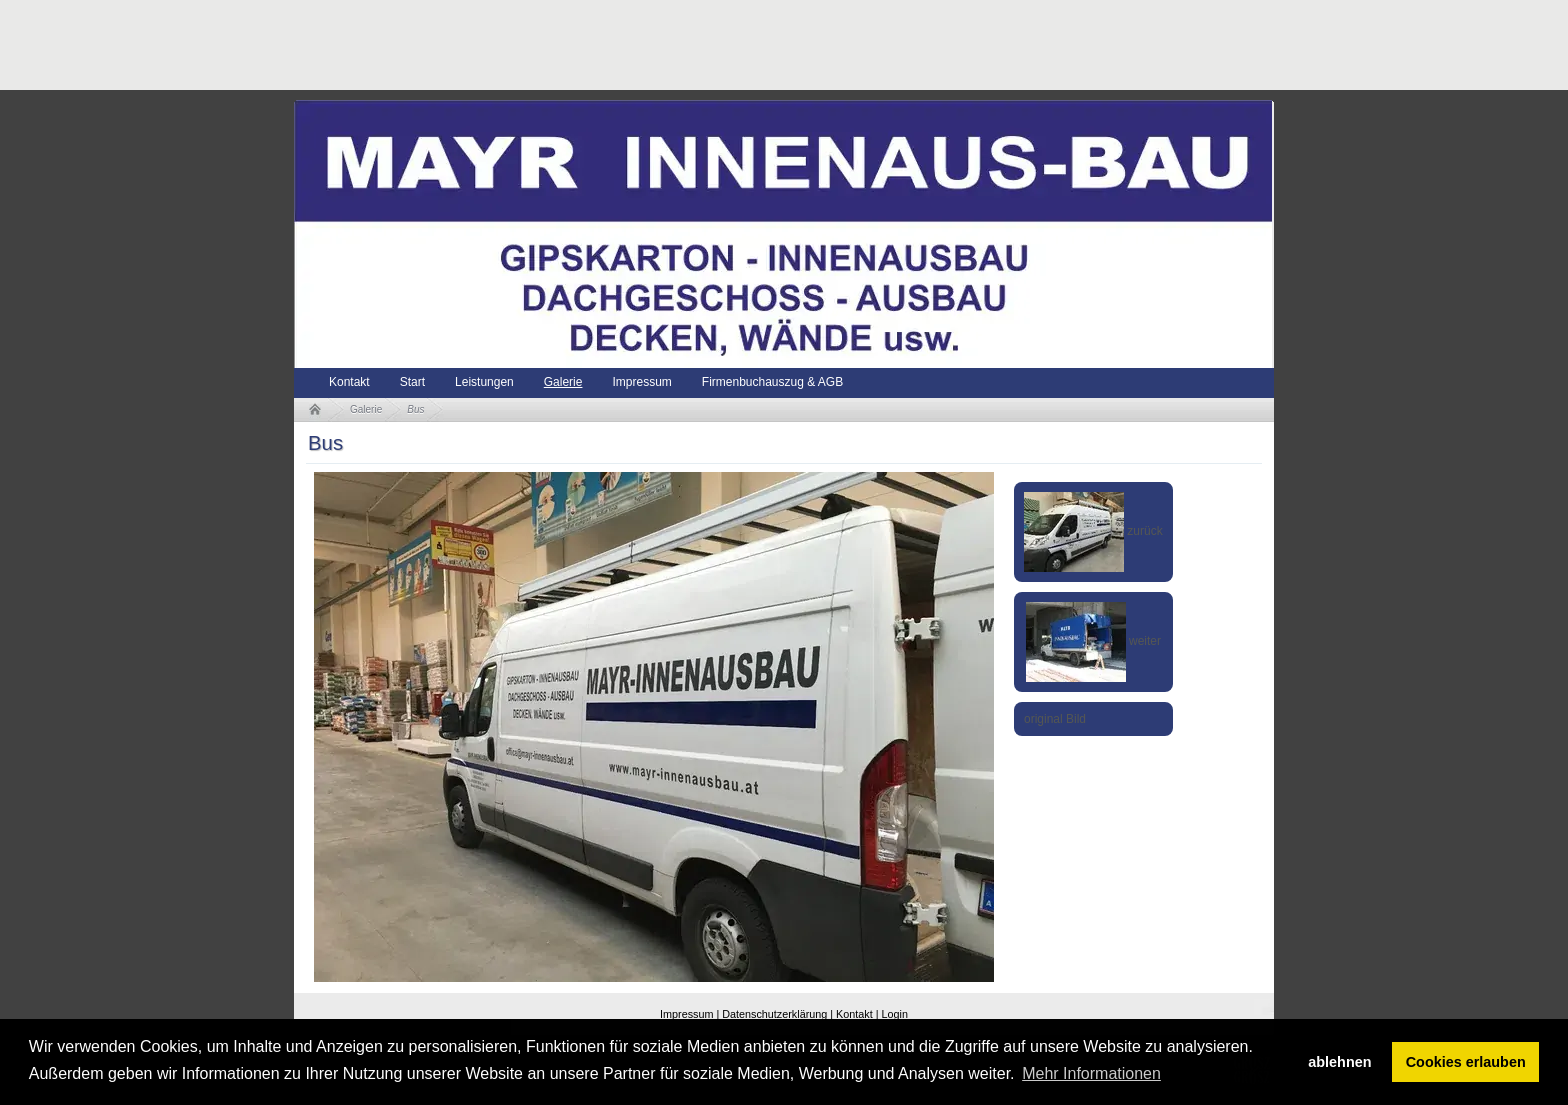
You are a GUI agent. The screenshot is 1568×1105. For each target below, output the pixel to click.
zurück (1093, 531)
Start (412, 382)
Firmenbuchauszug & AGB (772, 382)
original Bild (1055, 719)
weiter (1093, 641)
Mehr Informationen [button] (1091, 1073)
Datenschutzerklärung (774, 1014)
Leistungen (484, 382)
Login (895, 1014)
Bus (415, 409)
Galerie (563, 382)
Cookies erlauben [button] (1466, 1062)
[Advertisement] (658, 45)
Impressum (641, 382)
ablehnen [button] (1339, 1062)
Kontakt (349, 382)
